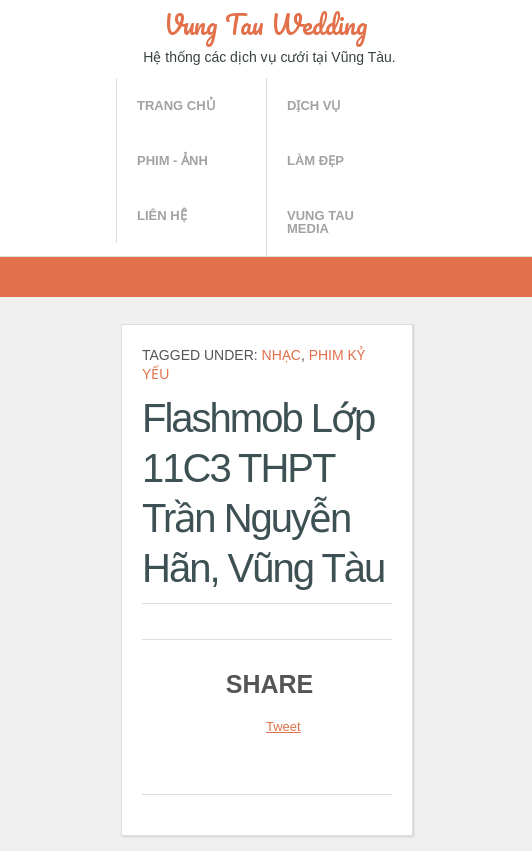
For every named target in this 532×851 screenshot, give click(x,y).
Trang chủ (176, 105)
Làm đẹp (315, 160)
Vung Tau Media (320, 222)
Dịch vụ (314, 105)
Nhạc (281, 355)
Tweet (283, 726)
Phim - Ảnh (172, 160)
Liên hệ (162, 215)
